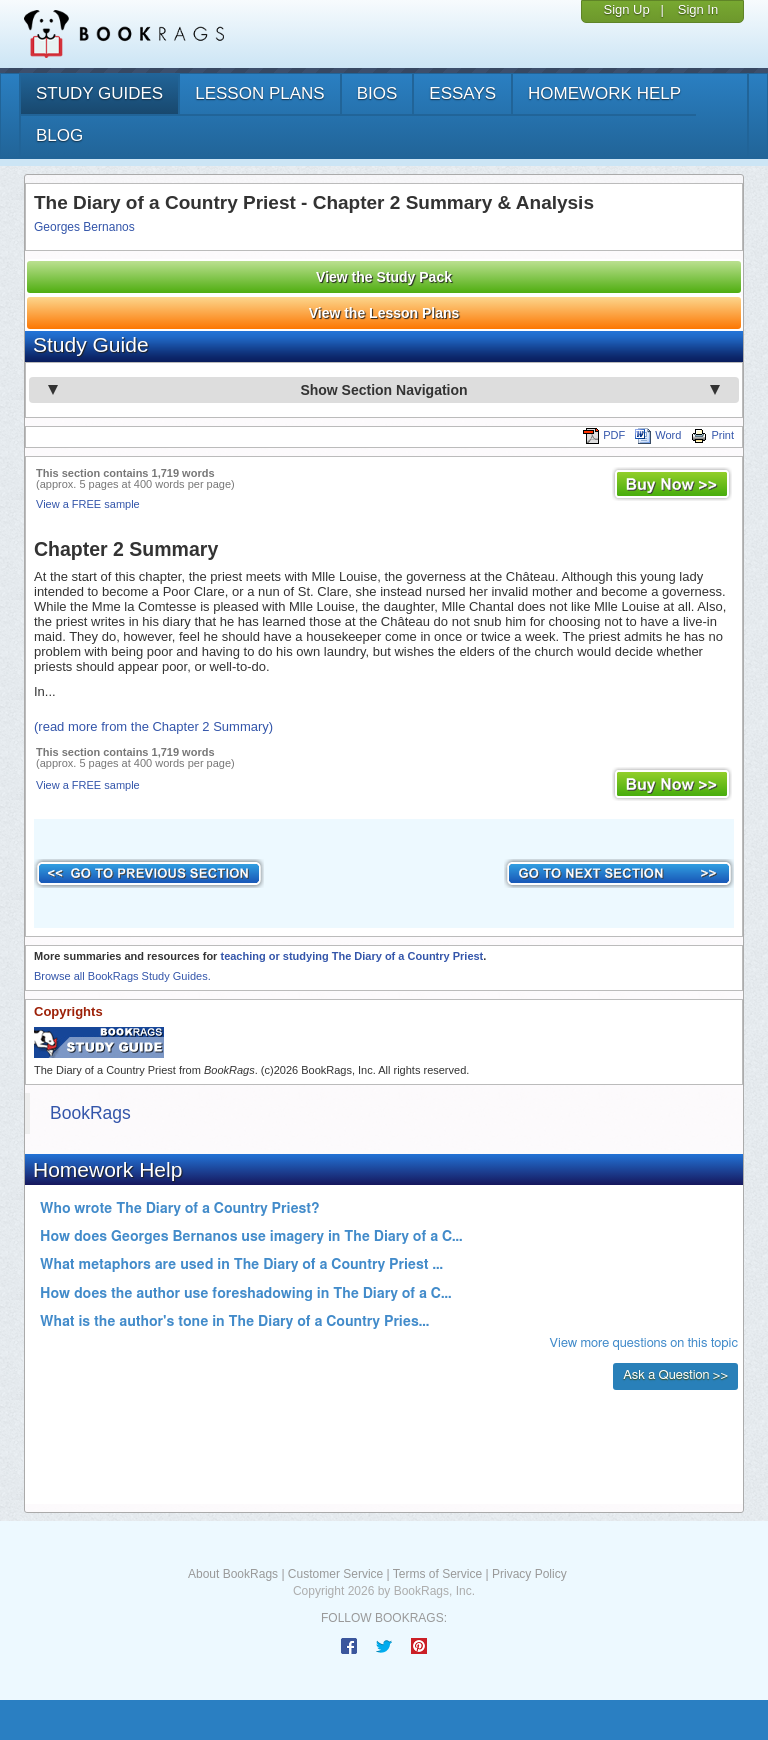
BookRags (90, 1113)
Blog (59, 135)
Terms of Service (437, 1574)
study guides (99, 93)
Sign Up (626, 9)
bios (377, 93)
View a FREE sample (88, 504)
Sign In (698, 9)
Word (658, 435)
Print (712, 435)
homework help (604, 93)
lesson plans (259, 93)
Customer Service (335, 1574)
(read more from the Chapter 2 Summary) (153, 726)
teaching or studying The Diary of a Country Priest (351, 956)
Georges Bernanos (84, 227)
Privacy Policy (529, 1574)
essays (462, 93)
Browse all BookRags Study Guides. (122, 976)
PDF (604, 435)
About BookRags (233, 1574)
